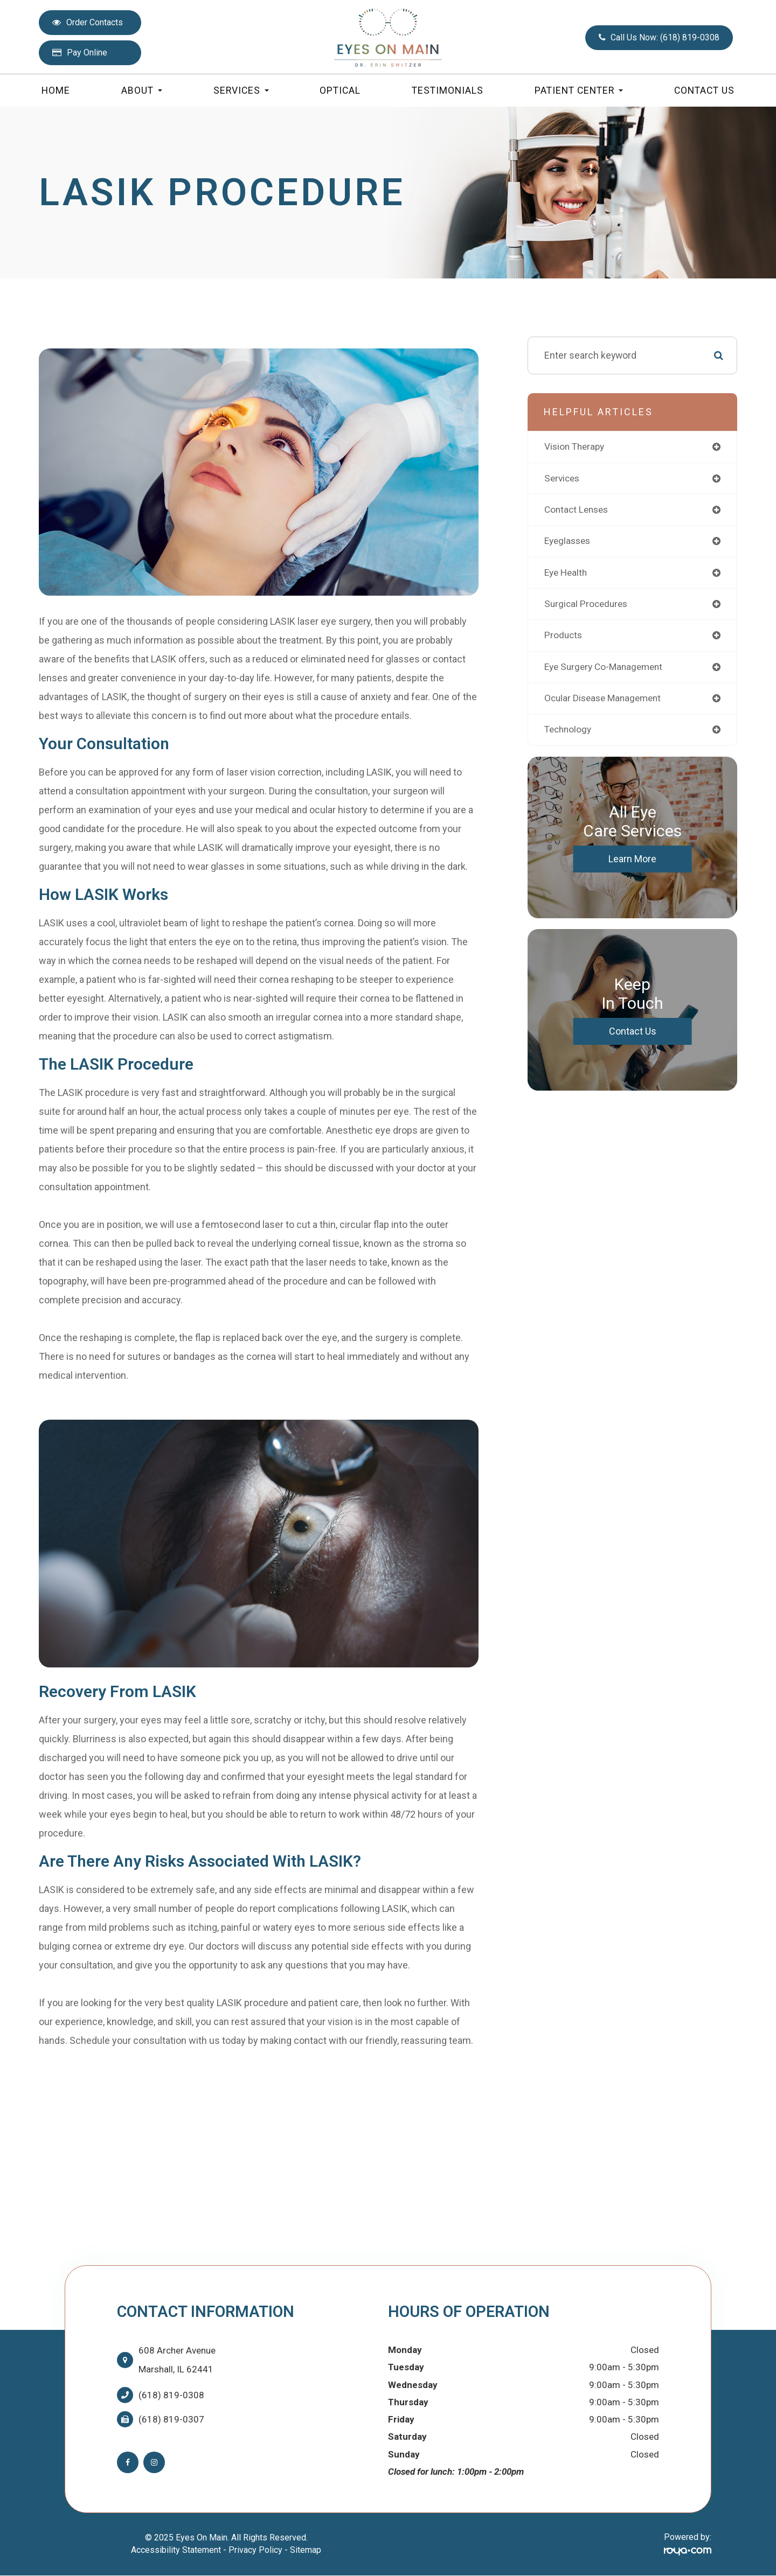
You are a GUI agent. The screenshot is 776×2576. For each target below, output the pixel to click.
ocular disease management (605, 701)
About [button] (141, 90)
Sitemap (305, 2550)
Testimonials (447, 90)
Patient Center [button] (579, 90)
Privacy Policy (255, 2550)
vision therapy (576, 446)
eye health (567, 574)
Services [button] (241, 90)
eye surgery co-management (606, 669)
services (563, 478)
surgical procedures (587, 605)
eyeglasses (569, 542)
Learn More (632, 862)
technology (569, 732)
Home (55, 90)
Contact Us (704, 90)
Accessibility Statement (176, 2550)
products (564, 637)
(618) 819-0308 (171, 2395)
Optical (340, 90)
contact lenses (578, 510)
